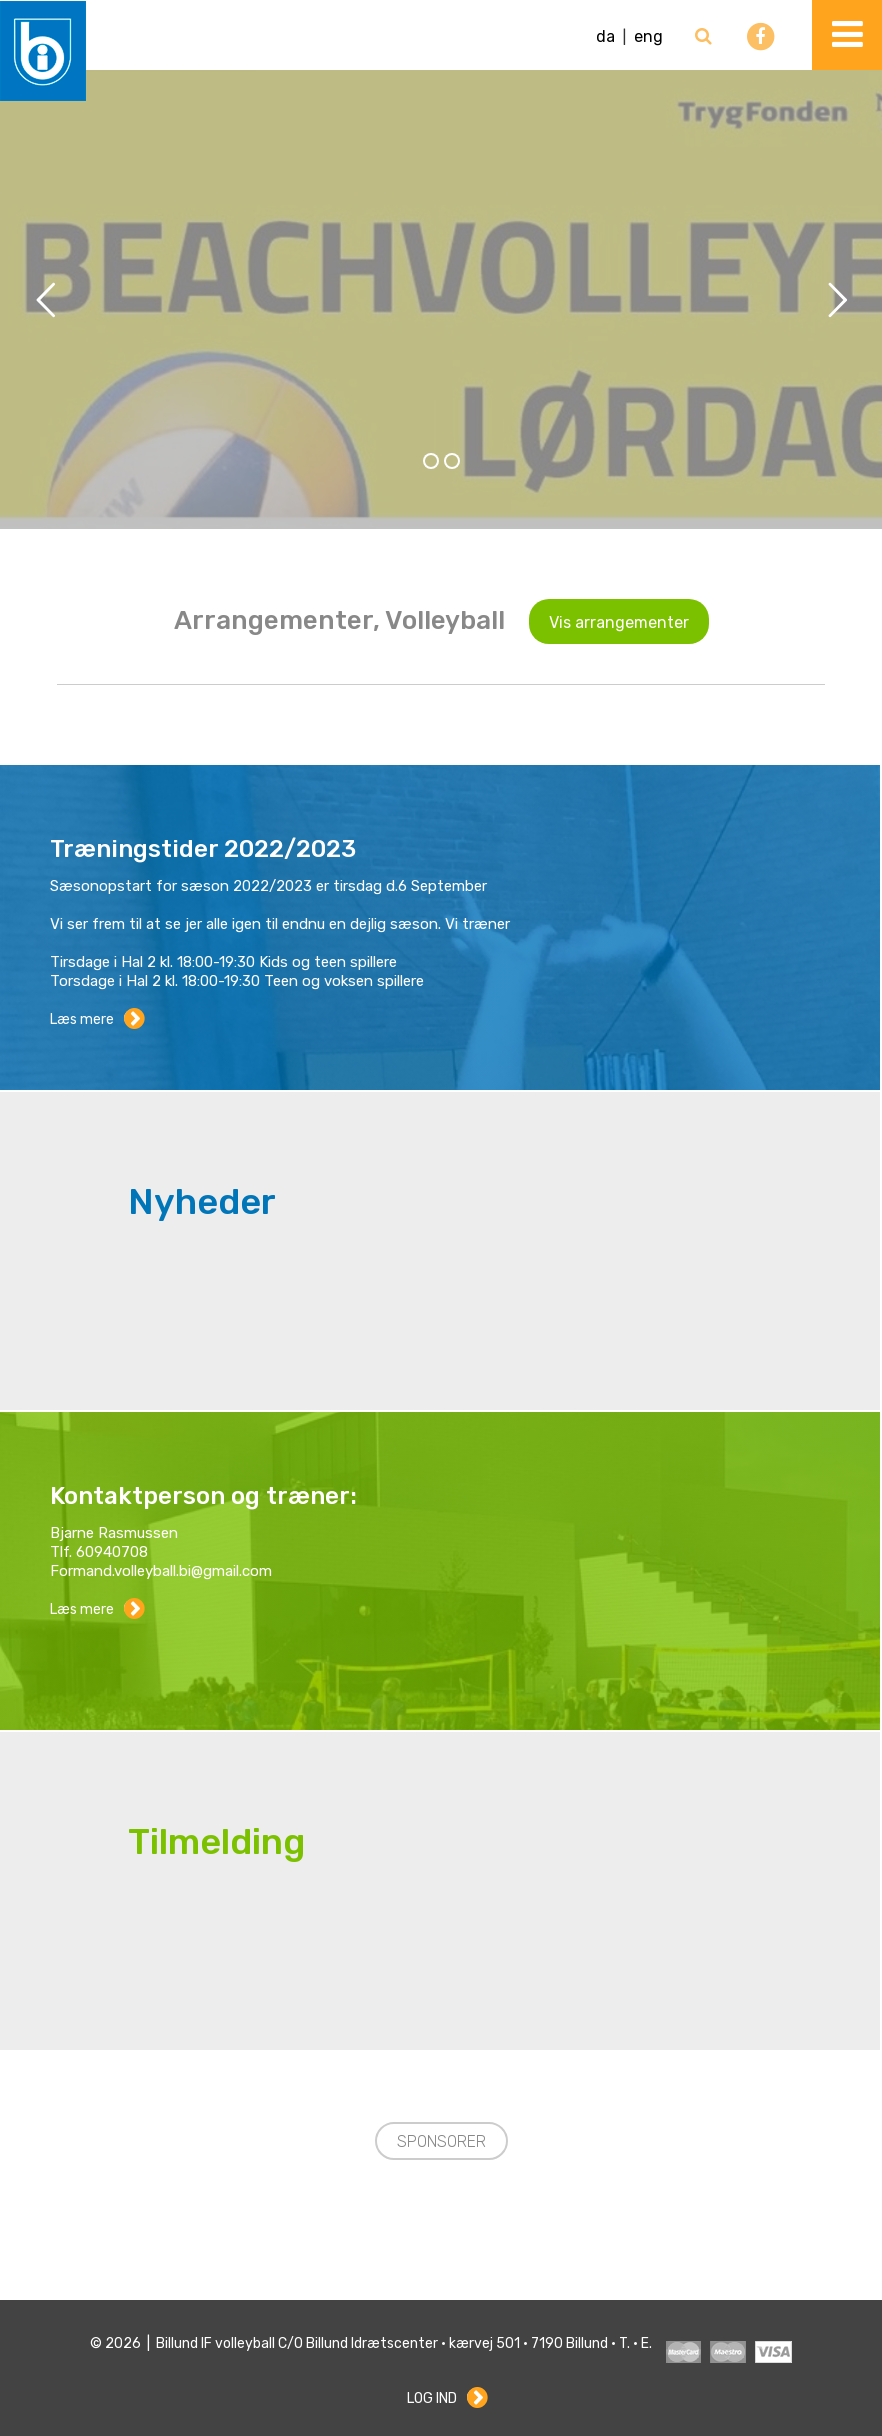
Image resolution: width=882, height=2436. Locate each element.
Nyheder (202, 1202)
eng (648, 36)
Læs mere (82, 1019)
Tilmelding (216, 1842)
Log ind (432, 2398)
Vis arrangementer (619, 622)
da (605, 36)
